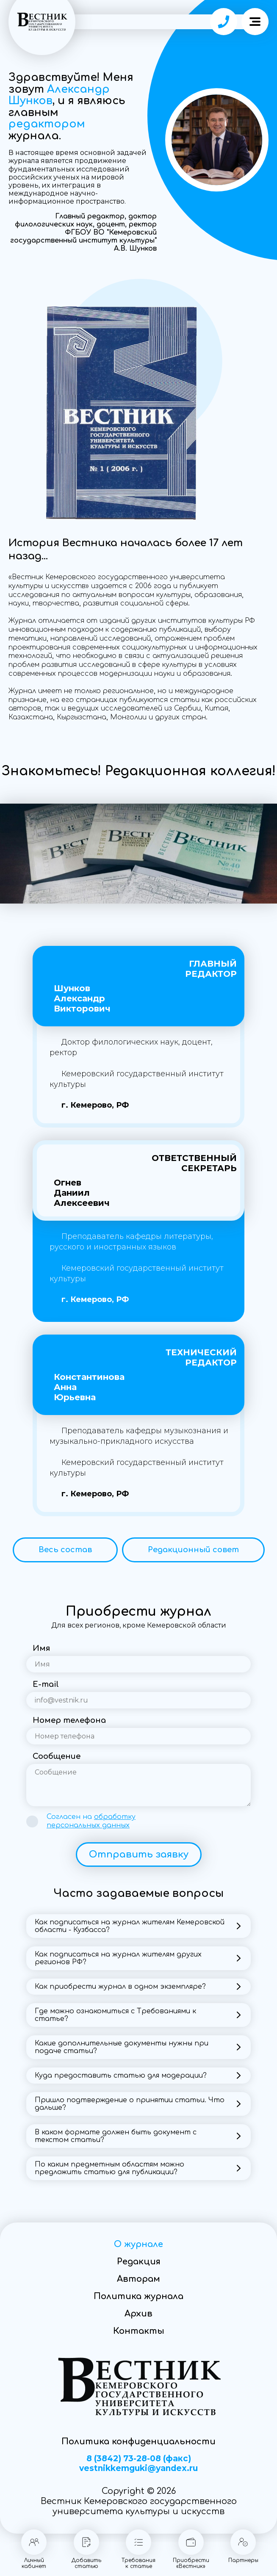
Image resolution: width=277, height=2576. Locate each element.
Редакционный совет (193, 1549)
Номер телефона (69, 1720)
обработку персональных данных (91, 1821)
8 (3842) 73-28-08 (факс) (138, 2458)
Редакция (139, 2261)
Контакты (138, 2331)
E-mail (46, 1684)
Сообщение (56, 1756)
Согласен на (91, 1821)
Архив (138, 2314)
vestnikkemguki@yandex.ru (138, 2468)
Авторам (138, 2279)
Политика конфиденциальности (138, 2441)
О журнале (138, 2244)
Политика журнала (138, 2296)
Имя (41, 1648)
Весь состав (65, 1549)
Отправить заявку (138, 1854)
